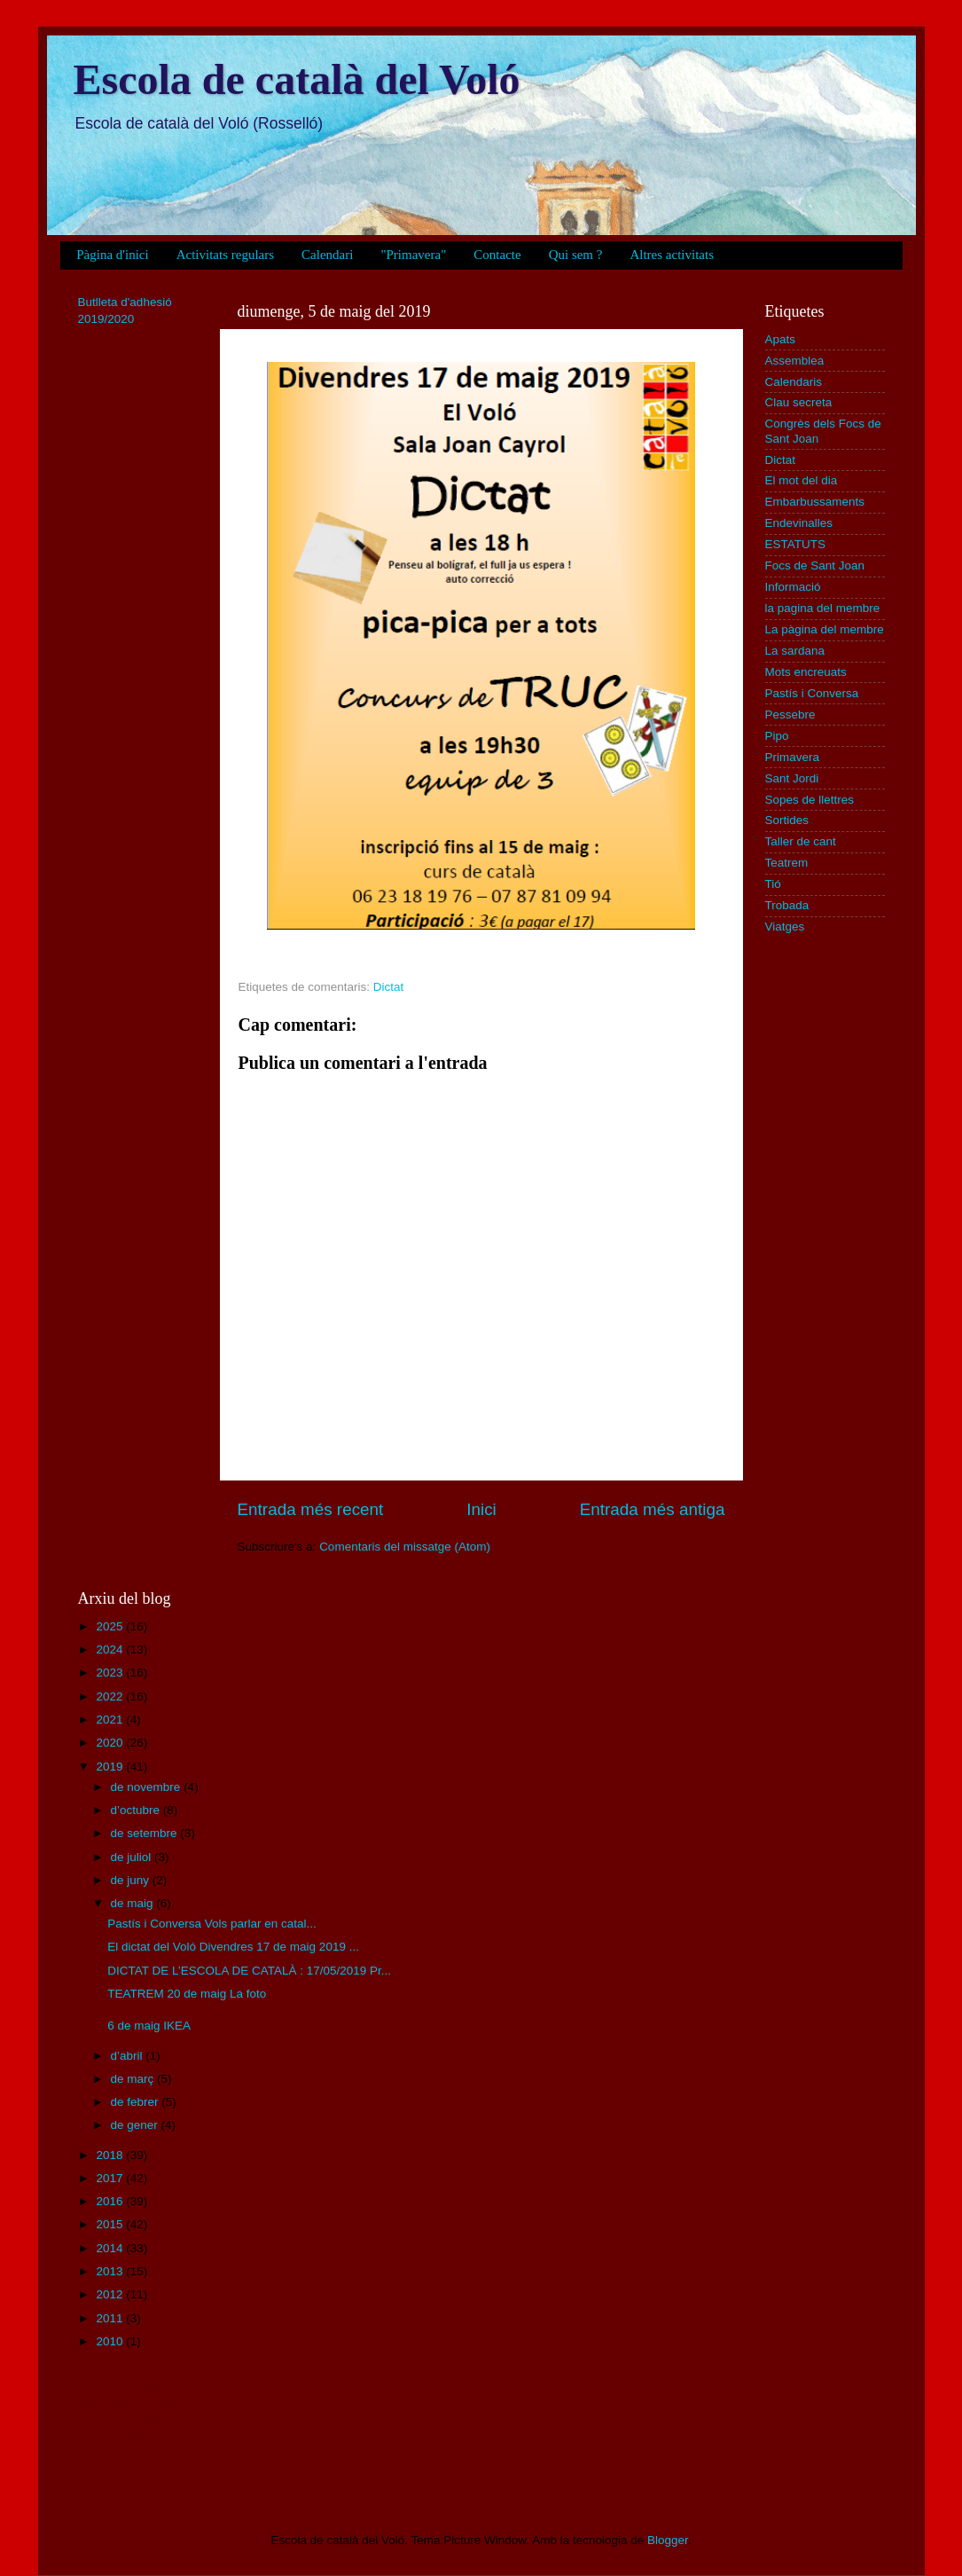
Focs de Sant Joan (815, 565)
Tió (773, 884)
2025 (111, 1626)
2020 (111, 1742)
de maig (134, 1903)
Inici (481, 1509)
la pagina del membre (822, 608)
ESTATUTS (795, 544)
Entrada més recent (311, 1509)
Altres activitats (672, 254)
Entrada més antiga (652, 1509)
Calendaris (794, 382)
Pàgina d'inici (112, 254)
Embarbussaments (815, 501)
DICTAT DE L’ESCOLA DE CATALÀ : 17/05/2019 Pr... (249, 1970)
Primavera (792, 757)
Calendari (327, 254)
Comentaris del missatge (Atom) (404, 1546)
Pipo (777, 735)
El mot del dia (801, 480)
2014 (111, 2248)
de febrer (136, 2102)
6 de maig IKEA (149, 2025)
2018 (111, 2155)
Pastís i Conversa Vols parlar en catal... (212, 1923)
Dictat (388, 986)
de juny (132, 1880)
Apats (780, 339)
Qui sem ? (576, 254)
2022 (111, 1696)
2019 (111, 1766)
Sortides (787, 820)
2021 (111, 1719)
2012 (111, 2294)
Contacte (496, 254)
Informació (793, 586)
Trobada (787, 905)
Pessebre (790, 714)
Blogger (667, 2540)
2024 (111, 1649)
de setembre (146, 1833)
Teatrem (787, 862)
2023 (111, 1672)
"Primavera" (413, 254)
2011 (111, 2318)
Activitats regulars (225, 254)
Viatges (785, 926)
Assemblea (795, 360)
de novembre (147, 1787)
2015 (111, 2224)
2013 (111, 2271)
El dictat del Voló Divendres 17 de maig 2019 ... (233, 1946)
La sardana (795, 650)
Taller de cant (800, 841)
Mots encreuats (806, 672)
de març (134, 2078)
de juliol (133, 1857)
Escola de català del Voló (297, 79)
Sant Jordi (792, 778)
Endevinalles (799, 523)
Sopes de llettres (810, 799)
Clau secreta (799, 402)
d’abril (128, 2055)
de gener (136, 2125)
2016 (111, 2201)
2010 (111, 2341)
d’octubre (137, 1810)
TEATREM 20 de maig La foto (186, 1993)
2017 (111, 2178)
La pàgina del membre (824, 629)
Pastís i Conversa (812, 693)
